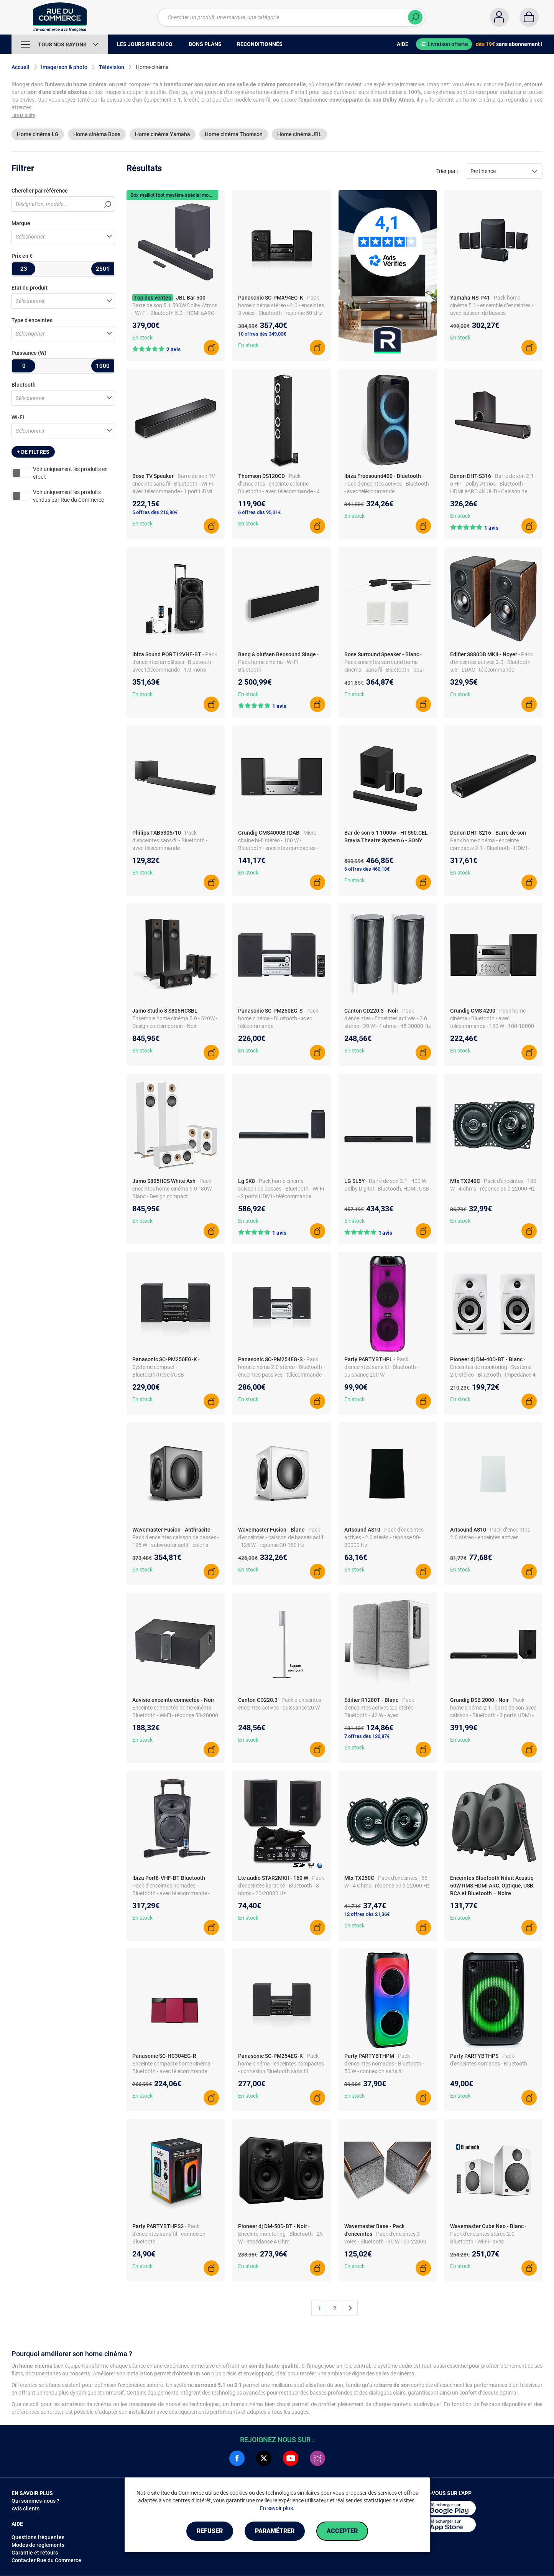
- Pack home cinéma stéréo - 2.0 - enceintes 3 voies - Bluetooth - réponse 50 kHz (281, 305)
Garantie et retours (35, 2553)
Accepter (342, 2531)
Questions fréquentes (38, 2537)
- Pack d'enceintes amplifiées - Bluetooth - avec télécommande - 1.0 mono (174, 662)
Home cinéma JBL (299, 134)
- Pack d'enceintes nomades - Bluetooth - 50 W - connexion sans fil (384, 2063)
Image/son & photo (64, 67)
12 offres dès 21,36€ (367, 1914)
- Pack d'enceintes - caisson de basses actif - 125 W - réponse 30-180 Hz (281, 1537)
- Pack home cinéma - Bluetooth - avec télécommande (278, 1018)
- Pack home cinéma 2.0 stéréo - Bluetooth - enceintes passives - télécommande (281, 1367)
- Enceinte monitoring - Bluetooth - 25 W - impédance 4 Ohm (280, 2234)
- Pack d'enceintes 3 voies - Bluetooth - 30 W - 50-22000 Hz (385, 2241)
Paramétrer (274, 2531)
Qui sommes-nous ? (35, 2501)
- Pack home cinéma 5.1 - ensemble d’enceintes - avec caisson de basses (491, 305)
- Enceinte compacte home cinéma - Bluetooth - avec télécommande (172, 2063)
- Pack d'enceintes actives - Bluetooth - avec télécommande (386, 483)
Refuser (210, 2531)
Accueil (21, 67)
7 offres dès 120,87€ (367, 1736)
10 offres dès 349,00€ (262, 334)
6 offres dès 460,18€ (367, 869)
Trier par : (447, 171)
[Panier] (529, 17)
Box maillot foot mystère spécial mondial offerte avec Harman (198, 195)
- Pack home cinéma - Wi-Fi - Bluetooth (278, 662)
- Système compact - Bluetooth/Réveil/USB (166, 1367)
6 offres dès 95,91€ (259, 512)
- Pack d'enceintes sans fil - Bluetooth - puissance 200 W (381, 1367)
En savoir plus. (277, 2508)
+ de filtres (33, 452)
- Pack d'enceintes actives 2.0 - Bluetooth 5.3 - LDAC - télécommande (491, 662)
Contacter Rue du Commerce (46, 2560)
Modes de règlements (38, 2545)
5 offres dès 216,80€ (155, 512)
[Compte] (499, 17)
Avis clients (25, 2508)
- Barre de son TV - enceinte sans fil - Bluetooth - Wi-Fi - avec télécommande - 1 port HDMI (175, 483)
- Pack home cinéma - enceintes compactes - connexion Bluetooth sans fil (281, 2063)
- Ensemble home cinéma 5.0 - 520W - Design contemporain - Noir (174, 1018)
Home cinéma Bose (96, 134)
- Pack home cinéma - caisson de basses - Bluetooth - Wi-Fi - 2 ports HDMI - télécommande (281, 1188)
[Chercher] (415, 17)
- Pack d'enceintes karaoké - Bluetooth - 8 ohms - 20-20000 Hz (281, 1885)
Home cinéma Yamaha (162, 134)
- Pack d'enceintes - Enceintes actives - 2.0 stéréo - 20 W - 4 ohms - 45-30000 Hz (387, 1018)
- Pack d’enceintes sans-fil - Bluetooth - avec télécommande (169, 840)
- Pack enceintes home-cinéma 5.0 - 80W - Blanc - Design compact (173, 1188)
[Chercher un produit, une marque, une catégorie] (286, 17)
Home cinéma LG (38, 134)
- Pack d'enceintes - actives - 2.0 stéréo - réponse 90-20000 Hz (385, 1537)
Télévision (111, 67)
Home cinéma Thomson (234, 134)
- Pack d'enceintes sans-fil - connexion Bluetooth (168, 2234)
